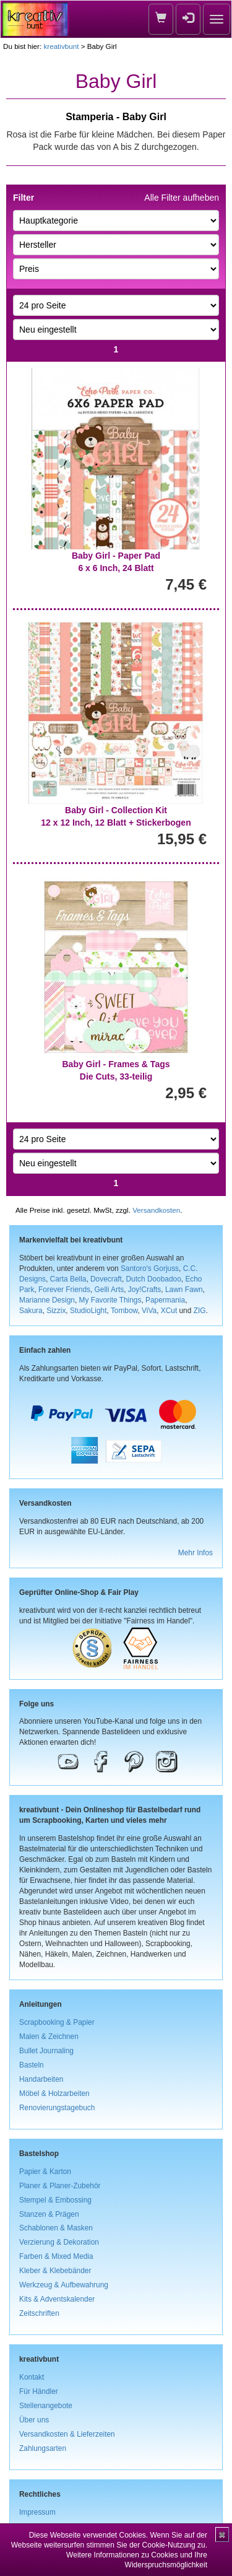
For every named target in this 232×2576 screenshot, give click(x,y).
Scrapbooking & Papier (57, 2022)
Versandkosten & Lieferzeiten (67, 2434)
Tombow (124, 1310)
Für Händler (38, 2391)
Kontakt (31, 2377)
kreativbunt (61, 46)
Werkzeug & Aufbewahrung (63, 2285)
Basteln (31, 2065)
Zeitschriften (39, 2313)
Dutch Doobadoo (153, 1279)
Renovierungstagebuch (57, 2107)
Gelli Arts (109, 1289)
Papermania (165, 1300)
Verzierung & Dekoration (59, 2242)
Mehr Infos (195, 1552)
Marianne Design (47, 1300)
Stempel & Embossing (55, 2200)
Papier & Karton (45, 2171)
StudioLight (88, 1310)
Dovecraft (106, 1279)
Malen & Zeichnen (49, 2036)
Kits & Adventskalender (57, 2299)
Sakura (31, 1310)
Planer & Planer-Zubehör (60, 2185)
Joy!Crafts (144, 1289)
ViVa (149, 1310)
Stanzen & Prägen (49, 2214)
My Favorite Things (110, 1300)
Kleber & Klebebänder (55, 2270)
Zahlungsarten (42, 2448)
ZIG (200, 1310)
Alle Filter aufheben (181, 198)
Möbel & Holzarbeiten (54, 2093)
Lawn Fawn (184, 1289)
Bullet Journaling (46, 2050)
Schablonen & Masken (56, 2228)
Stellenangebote (45, 2405)
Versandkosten (156, 1210)
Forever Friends (64, 1289)
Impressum (37, 2512)
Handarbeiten (41, 2079)
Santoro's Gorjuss (150, 1268)
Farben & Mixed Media (56, 2256)
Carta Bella (68, 1279)
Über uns (34, 2420)
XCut (169, 1310)
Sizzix (56, 1310)
